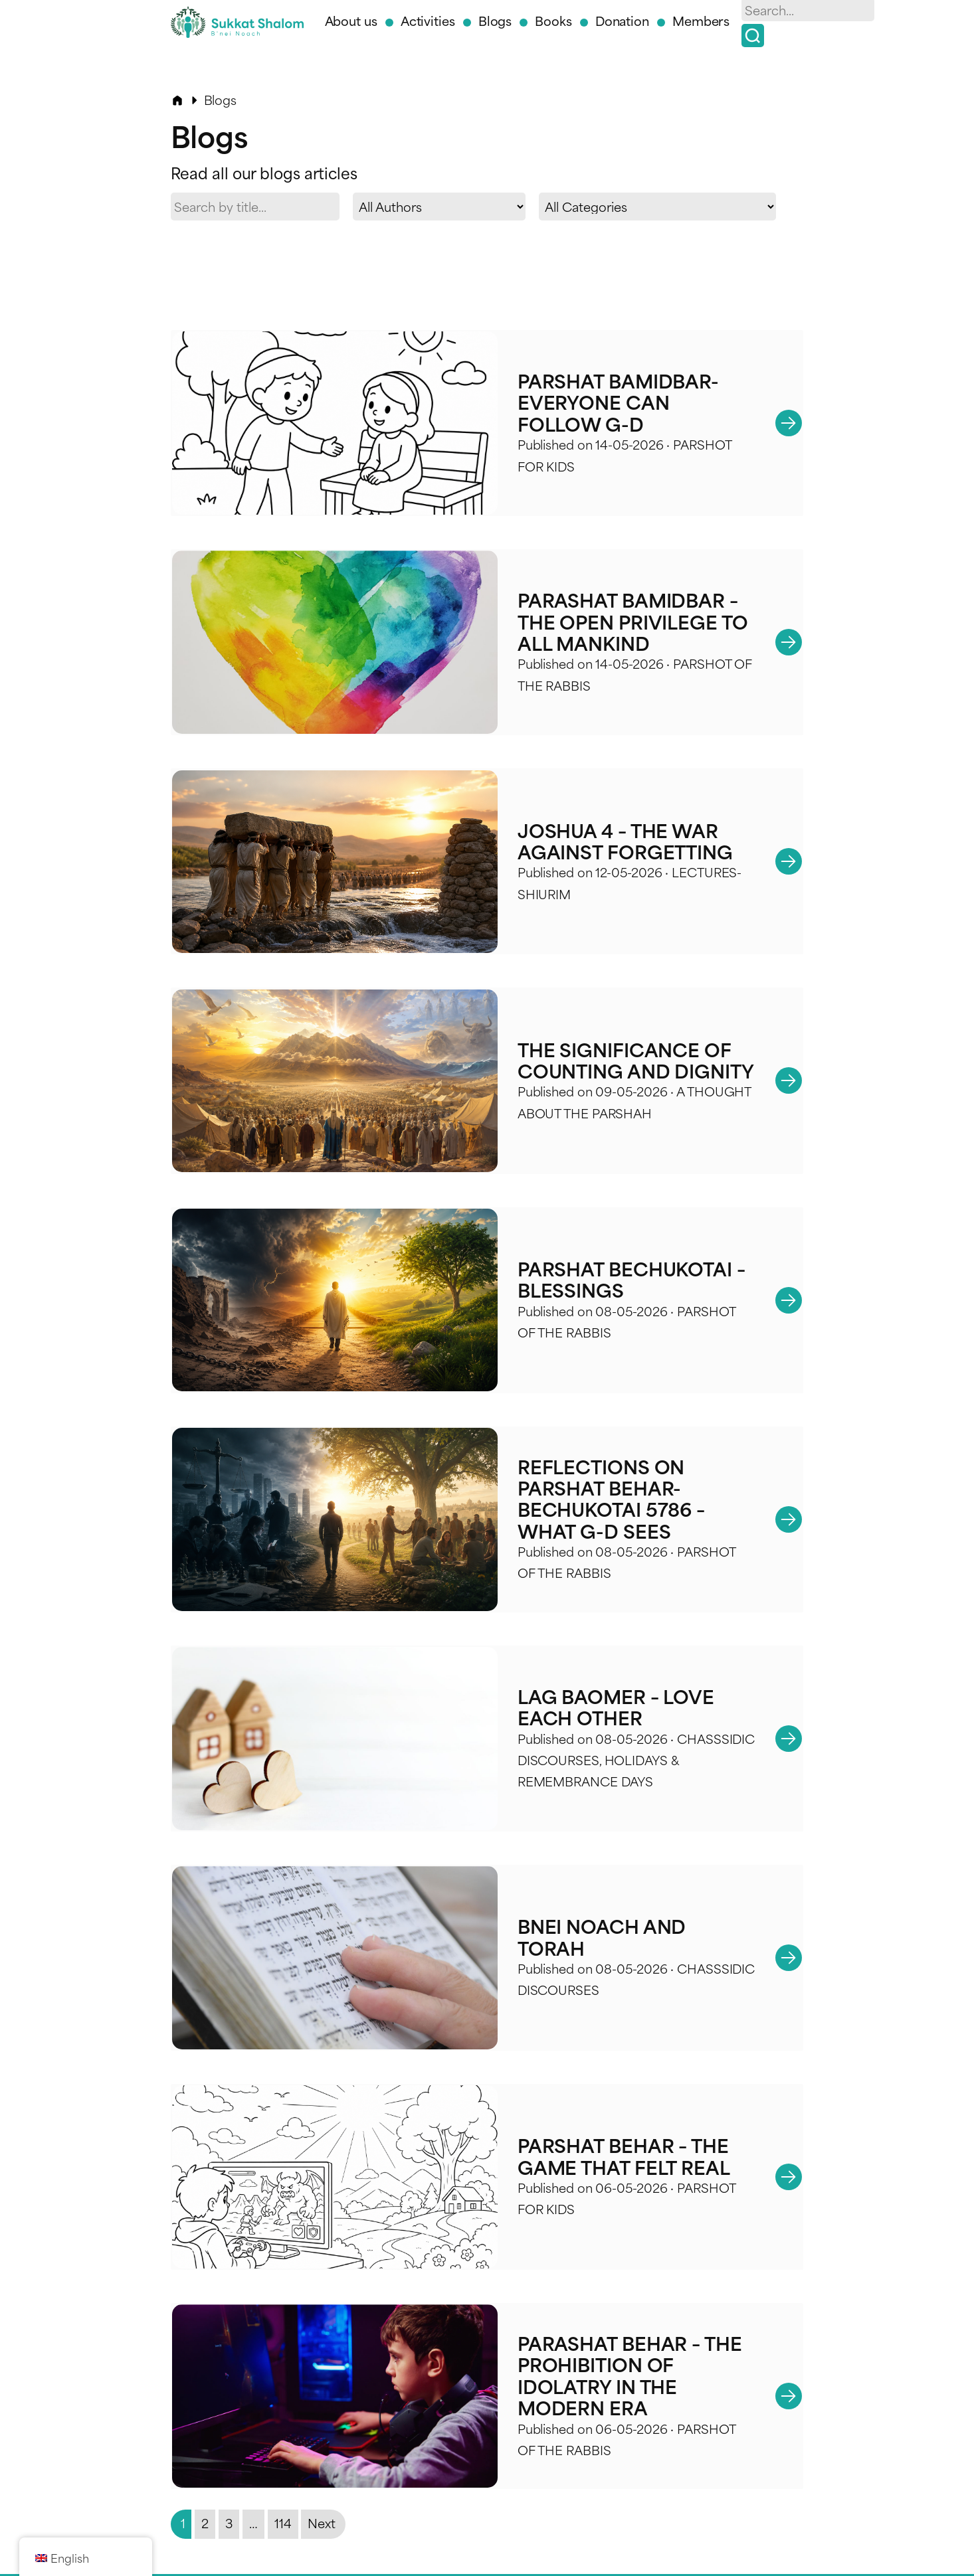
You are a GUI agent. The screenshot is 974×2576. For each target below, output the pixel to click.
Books (553, 20)
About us (351, 20)
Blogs (495, 20)
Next (322, 2492)
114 (283, 2492)
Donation (622, 20)
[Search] (752, 35)
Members (701, 20)
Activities (428, 20)
